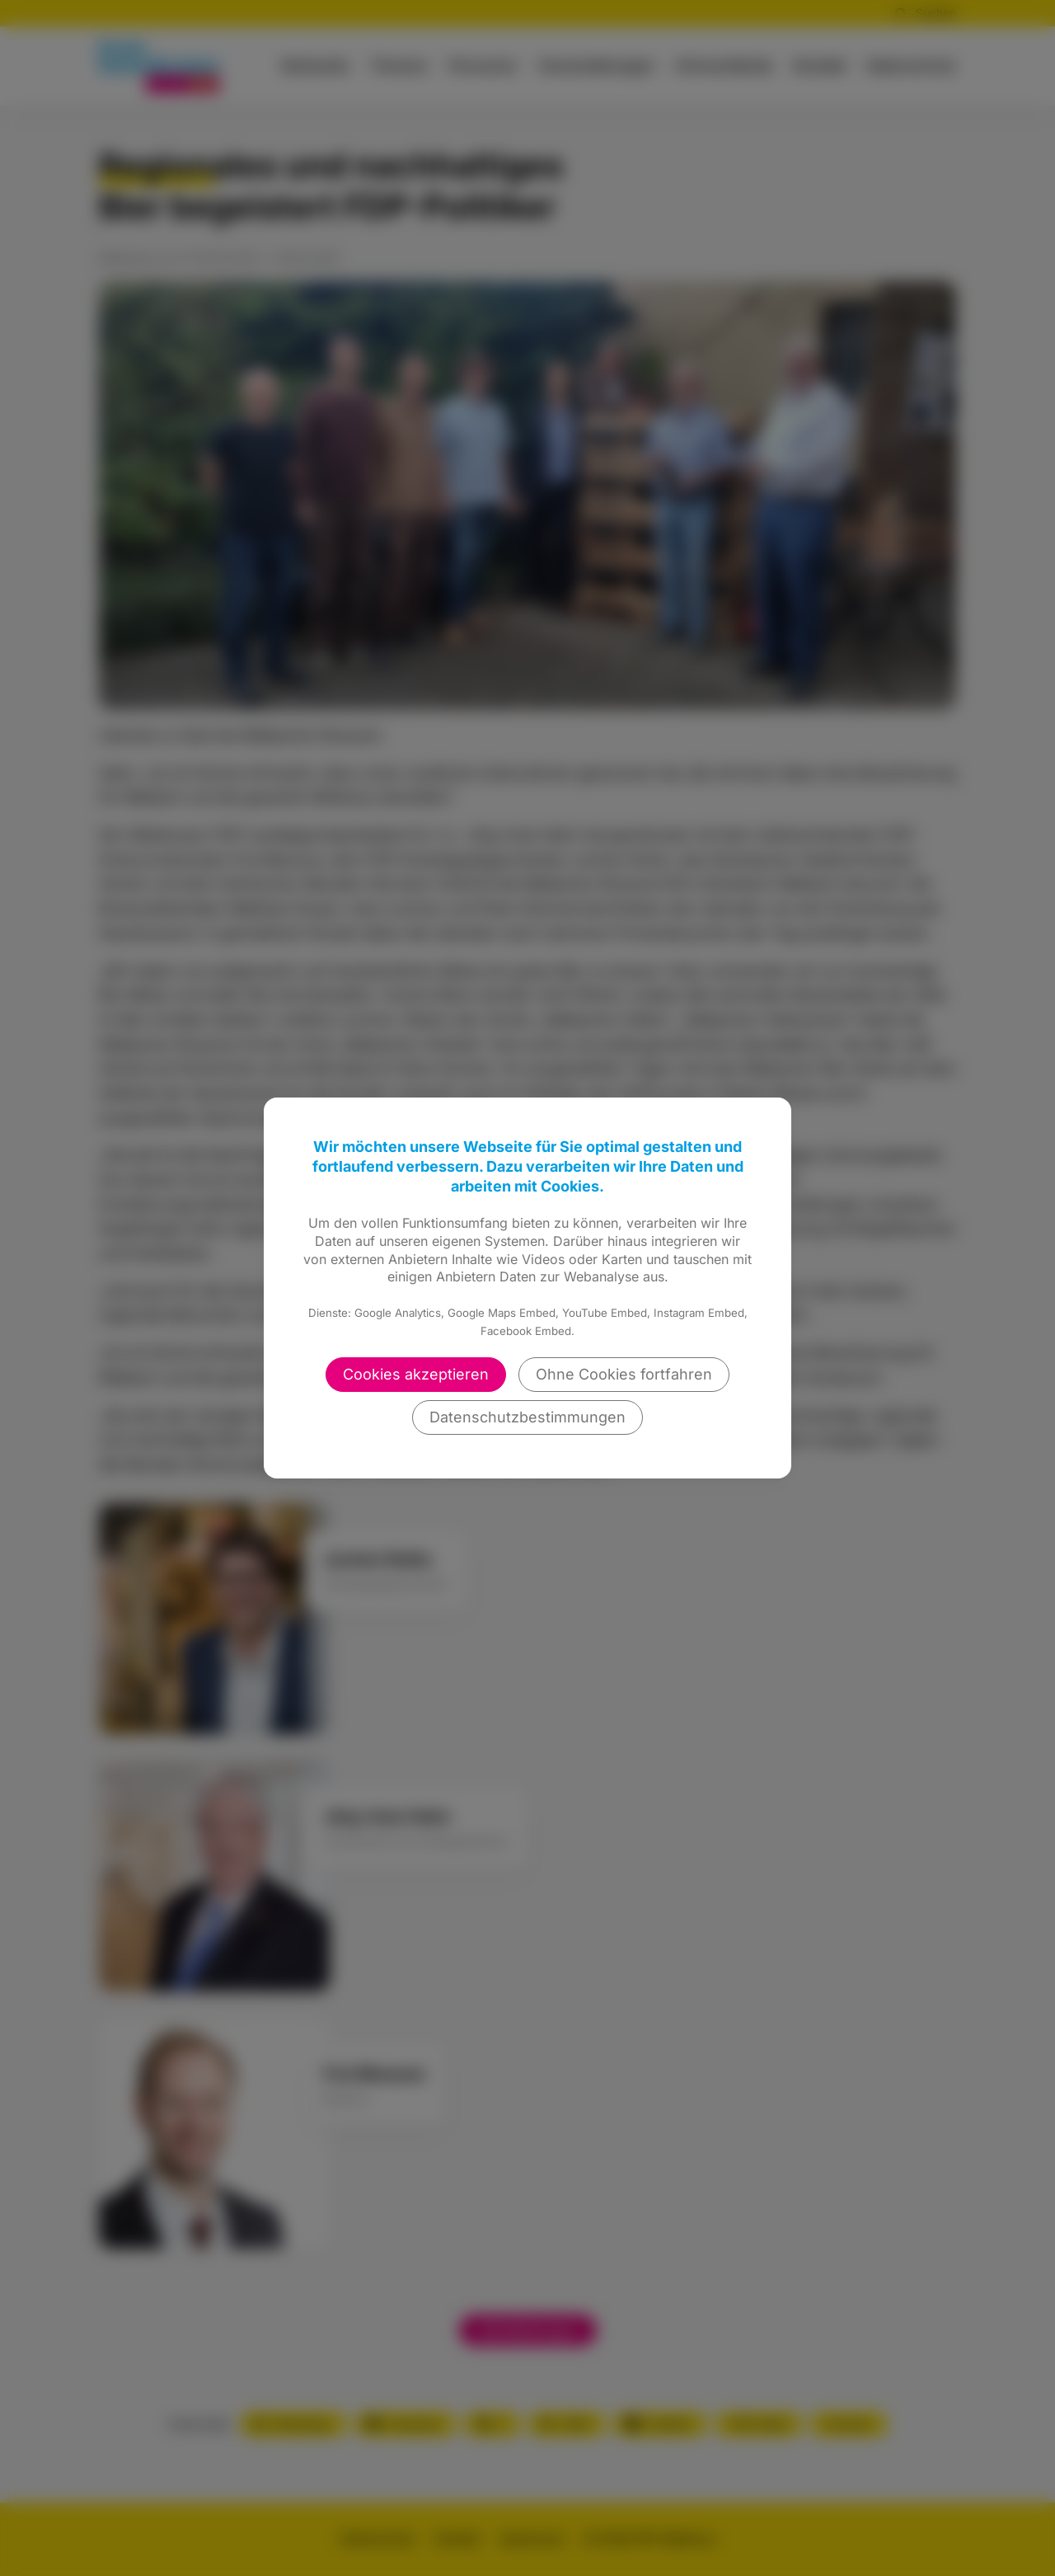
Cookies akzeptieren (416, 1374)
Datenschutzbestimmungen (527, 1417)
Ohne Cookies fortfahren (624, 1374)
